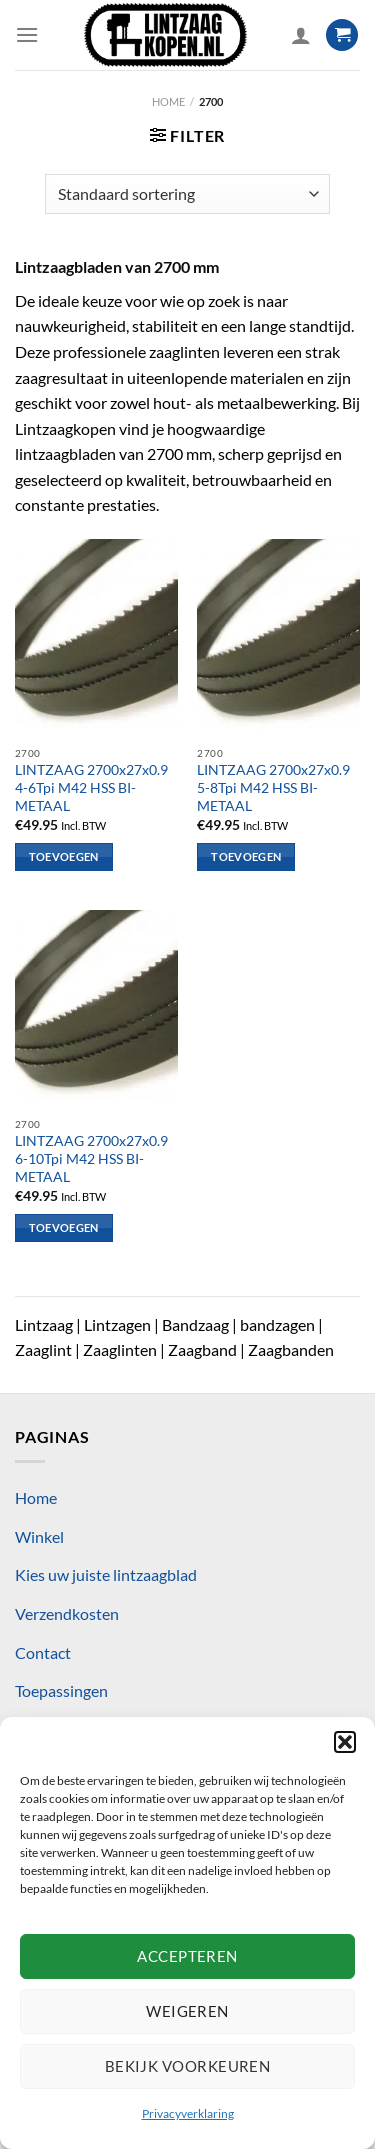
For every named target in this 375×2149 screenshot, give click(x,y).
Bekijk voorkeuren (188, 2066)
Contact (43, 1652)
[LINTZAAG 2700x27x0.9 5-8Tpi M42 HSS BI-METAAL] (278, 638)
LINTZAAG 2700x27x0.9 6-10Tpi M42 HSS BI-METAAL (91, 1158)
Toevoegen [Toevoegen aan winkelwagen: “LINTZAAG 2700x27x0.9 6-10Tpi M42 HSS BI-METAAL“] (64, 1227)
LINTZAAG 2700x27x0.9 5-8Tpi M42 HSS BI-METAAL (273, 787)
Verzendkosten (67, 1613)
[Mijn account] (301, 35)
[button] (345, 1742)
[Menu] (27, 34)
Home (168, 101)
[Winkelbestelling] (187, 194)
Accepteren (187, 1956)
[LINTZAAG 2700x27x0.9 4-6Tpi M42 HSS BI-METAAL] (96, 638)
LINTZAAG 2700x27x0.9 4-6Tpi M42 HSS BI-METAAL (91, 787)
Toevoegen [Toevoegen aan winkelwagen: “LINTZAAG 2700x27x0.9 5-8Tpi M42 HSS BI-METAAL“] (246, 856)
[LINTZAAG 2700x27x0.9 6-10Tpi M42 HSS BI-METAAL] (96, 1009)
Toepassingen (61, 1690)
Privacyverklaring (188, 2113)
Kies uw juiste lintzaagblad (106, 1574)
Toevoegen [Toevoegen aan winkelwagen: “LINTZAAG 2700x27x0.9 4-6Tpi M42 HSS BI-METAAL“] (64, 856)
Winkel (39, 1536)
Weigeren (187, 2011)
